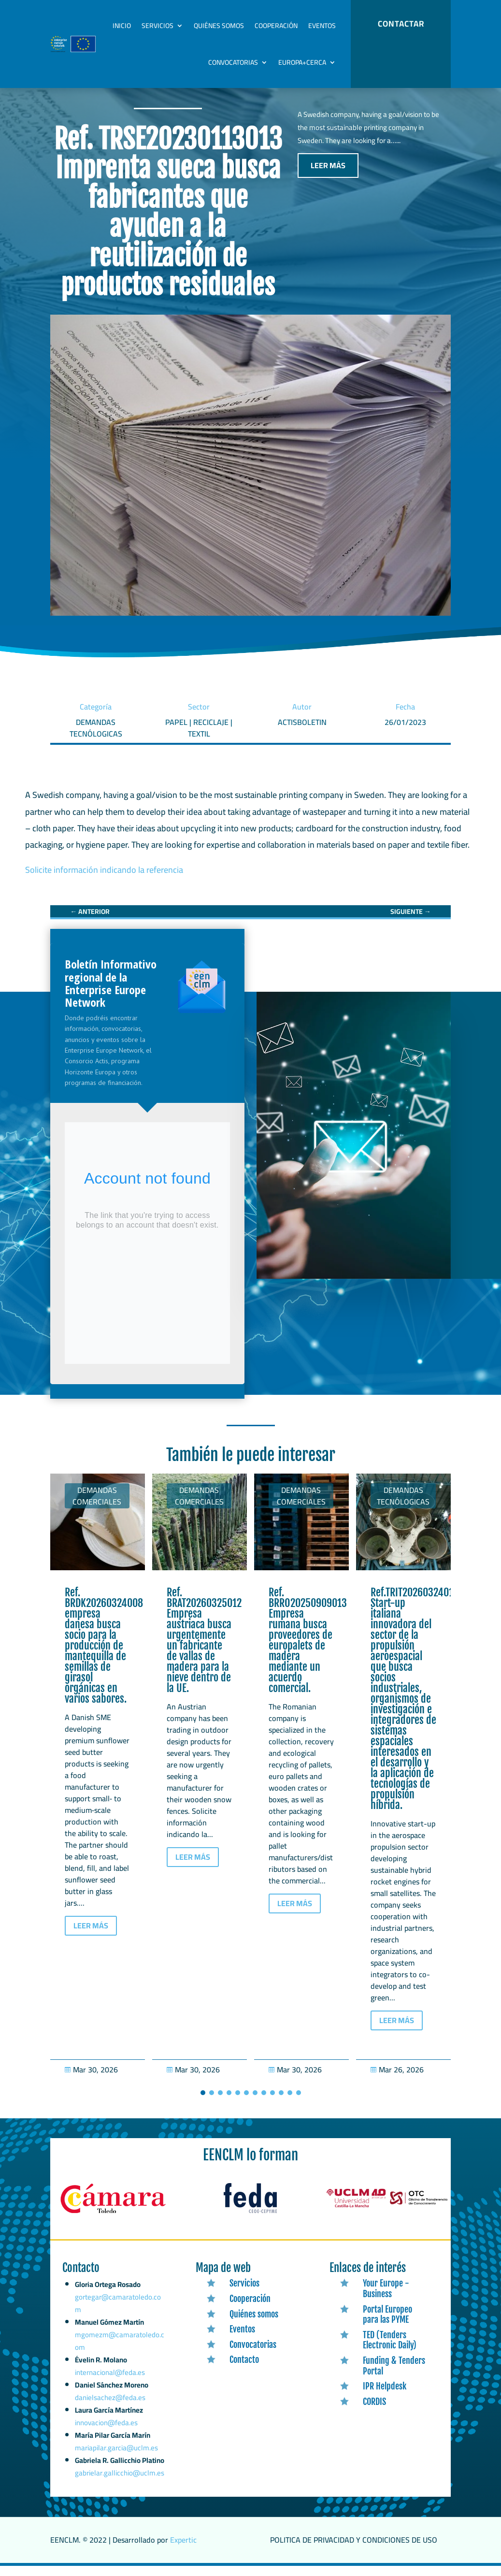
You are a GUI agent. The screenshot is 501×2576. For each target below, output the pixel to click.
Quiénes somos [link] (219, 25)
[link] (90, 921)
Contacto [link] (244, 2369)
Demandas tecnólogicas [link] (403, 1506)
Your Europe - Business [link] (386, 2298)
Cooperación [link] (276, 25)
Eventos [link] (322, 25)
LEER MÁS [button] (328, 175)
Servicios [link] (157, 25)
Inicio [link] (122, 25)
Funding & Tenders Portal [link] (394, 2376)
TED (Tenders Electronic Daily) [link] (389, 2350)
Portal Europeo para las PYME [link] (387, 2324)
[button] (202, 2102)
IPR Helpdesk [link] (384, 2396)
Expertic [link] (183, 2550)
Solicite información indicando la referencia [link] (104, 880)
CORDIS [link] (374, 2411)
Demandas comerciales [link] (96, 1506)
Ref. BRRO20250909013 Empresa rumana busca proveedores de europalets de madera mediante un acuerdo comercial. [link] (308, 1650)
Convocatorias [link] (233, 62)
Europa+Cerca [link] (302, 62)
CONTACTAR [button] (401, 23)
